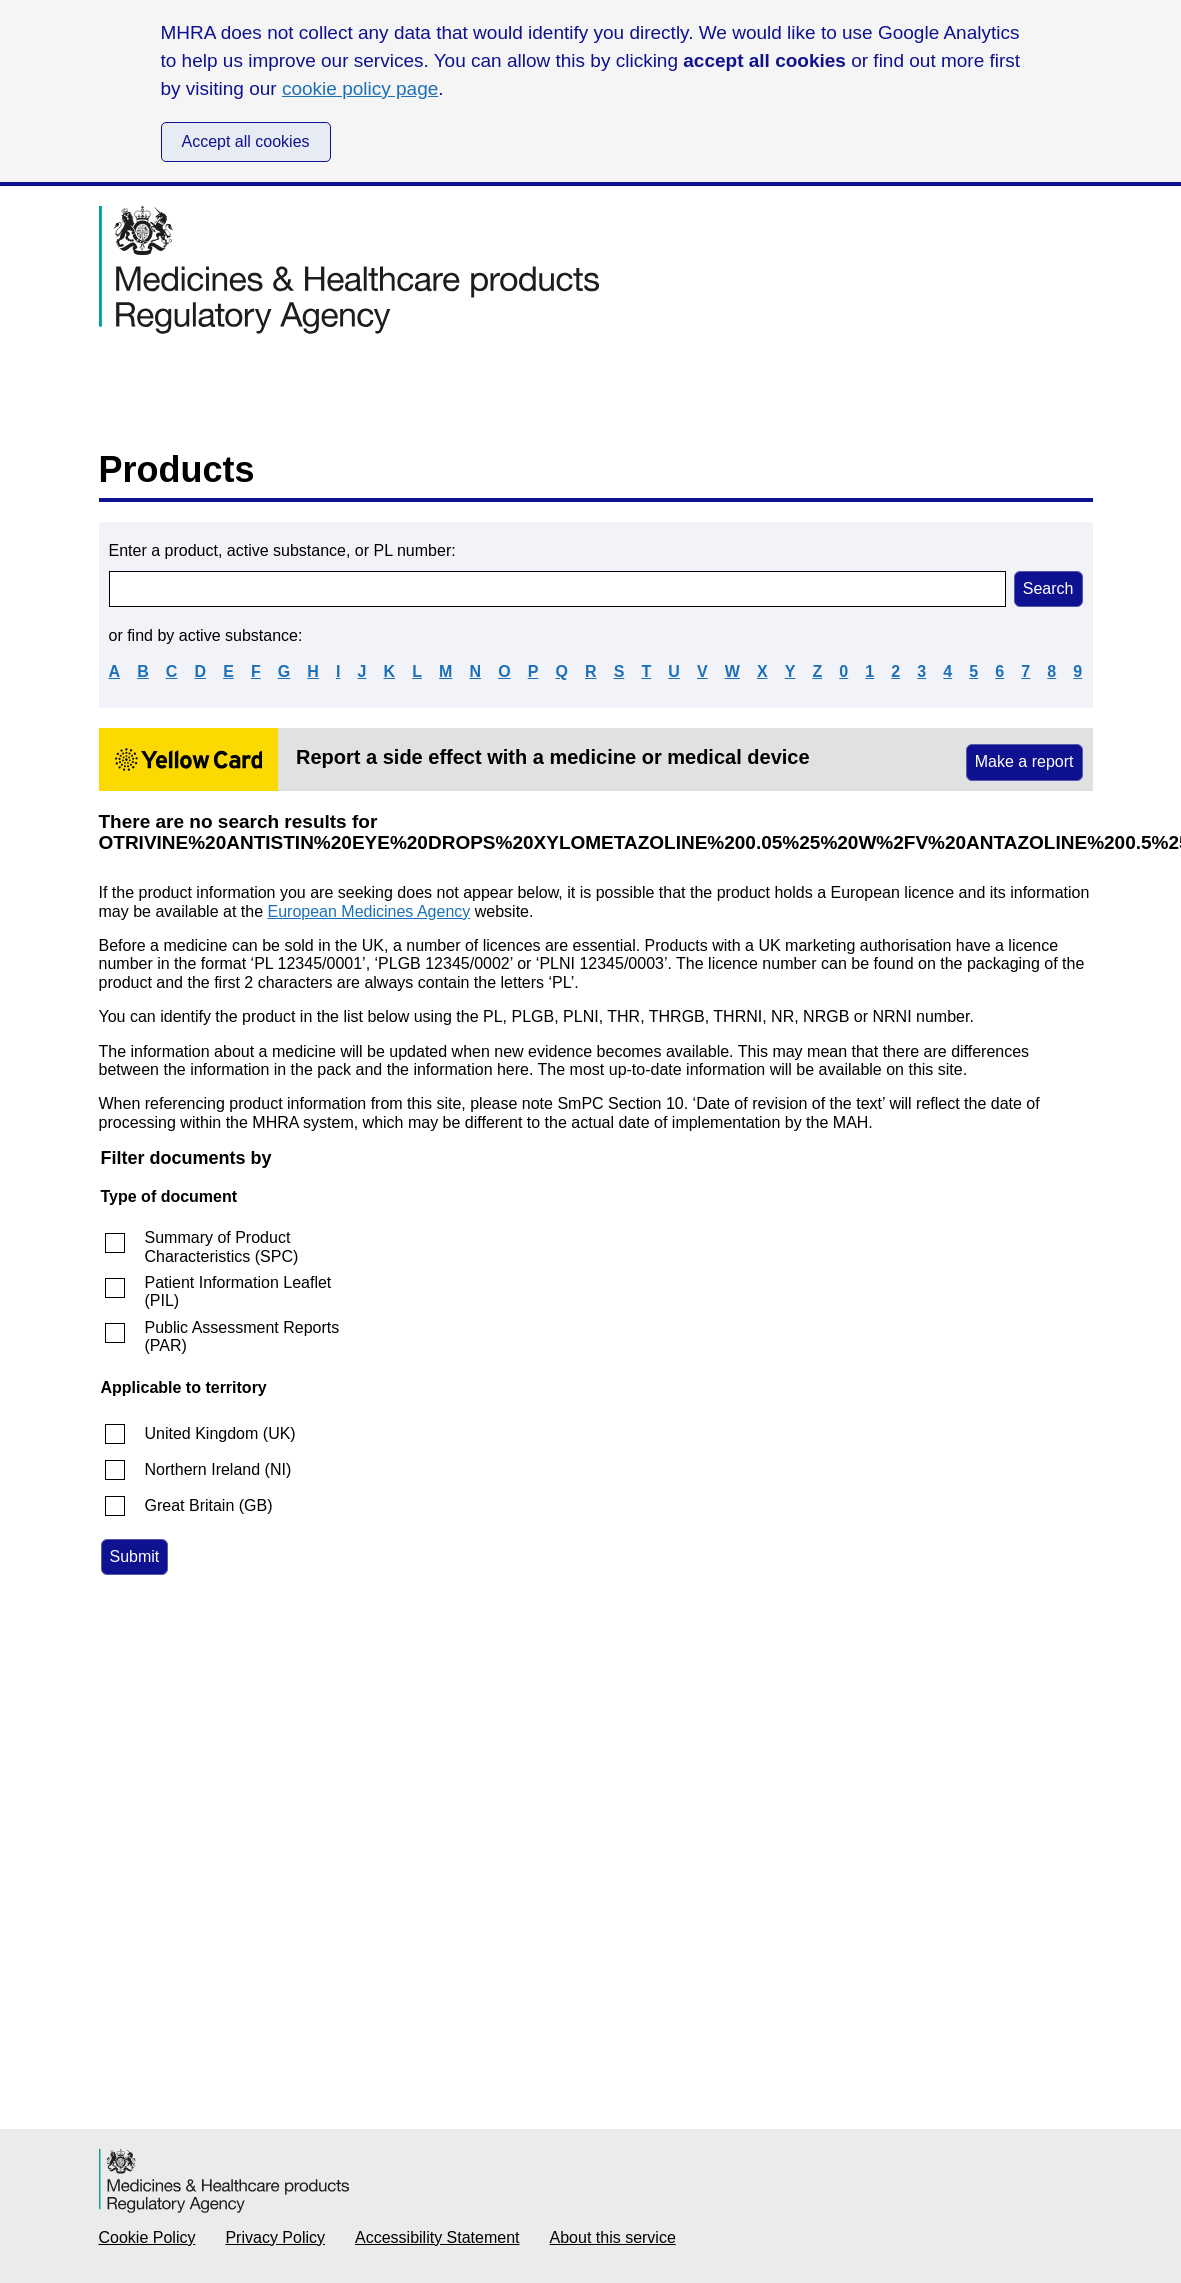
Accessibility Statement (437, 2237)
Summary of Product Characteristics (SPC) (222, 1246)
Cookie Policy (147, 2237)
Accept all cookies (246, 141)
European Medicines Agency (369, 911)
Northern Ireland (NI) (218, 1469)
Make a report (1024, 761)
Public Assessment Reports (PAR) (242, 1336)
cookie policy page (360, 88)
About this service (613, 2237)
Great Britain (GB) (209, 1505)
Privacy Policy (275, 2237)
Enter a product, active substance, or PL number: (282, 550)
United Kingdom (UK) (220, 1433)
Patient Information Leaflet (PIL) (238, 1291)
